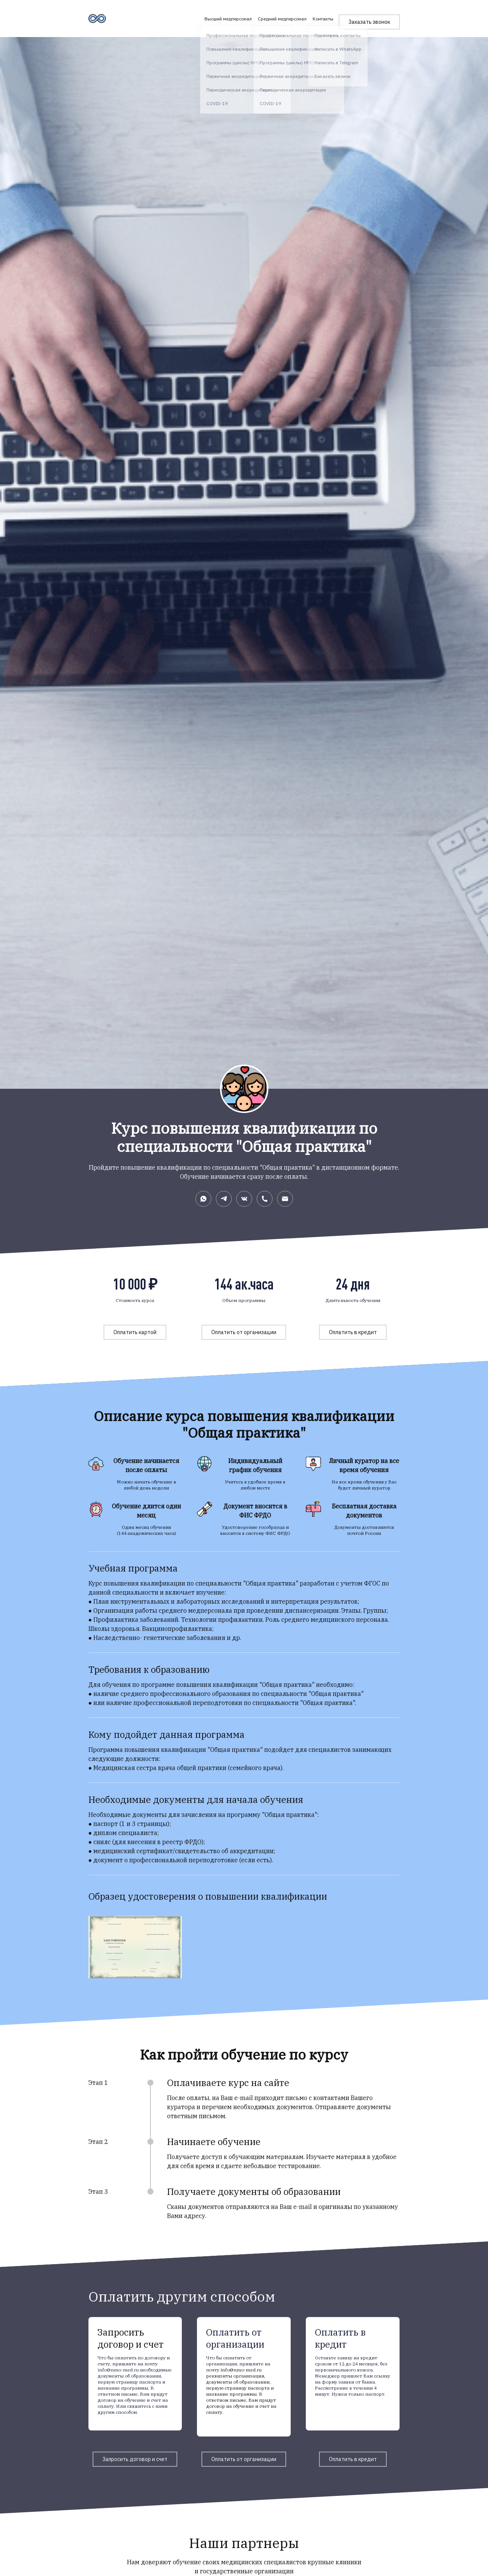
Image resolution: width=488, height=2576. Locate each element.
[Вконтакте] (244, 1199)
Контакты (316, 16)
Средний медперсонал (275, 16)
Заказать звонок (369, 16)
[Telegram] (224, 1199)
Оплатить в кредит (353, 1332)
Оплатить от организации (243, 1332)
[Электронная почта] (285, 1199)
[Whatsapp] (203, 1199)
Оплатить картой (134, 1332)
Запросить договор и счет (134, 2459)
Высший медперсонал (221, 16)
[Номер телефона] (265, 1199)
